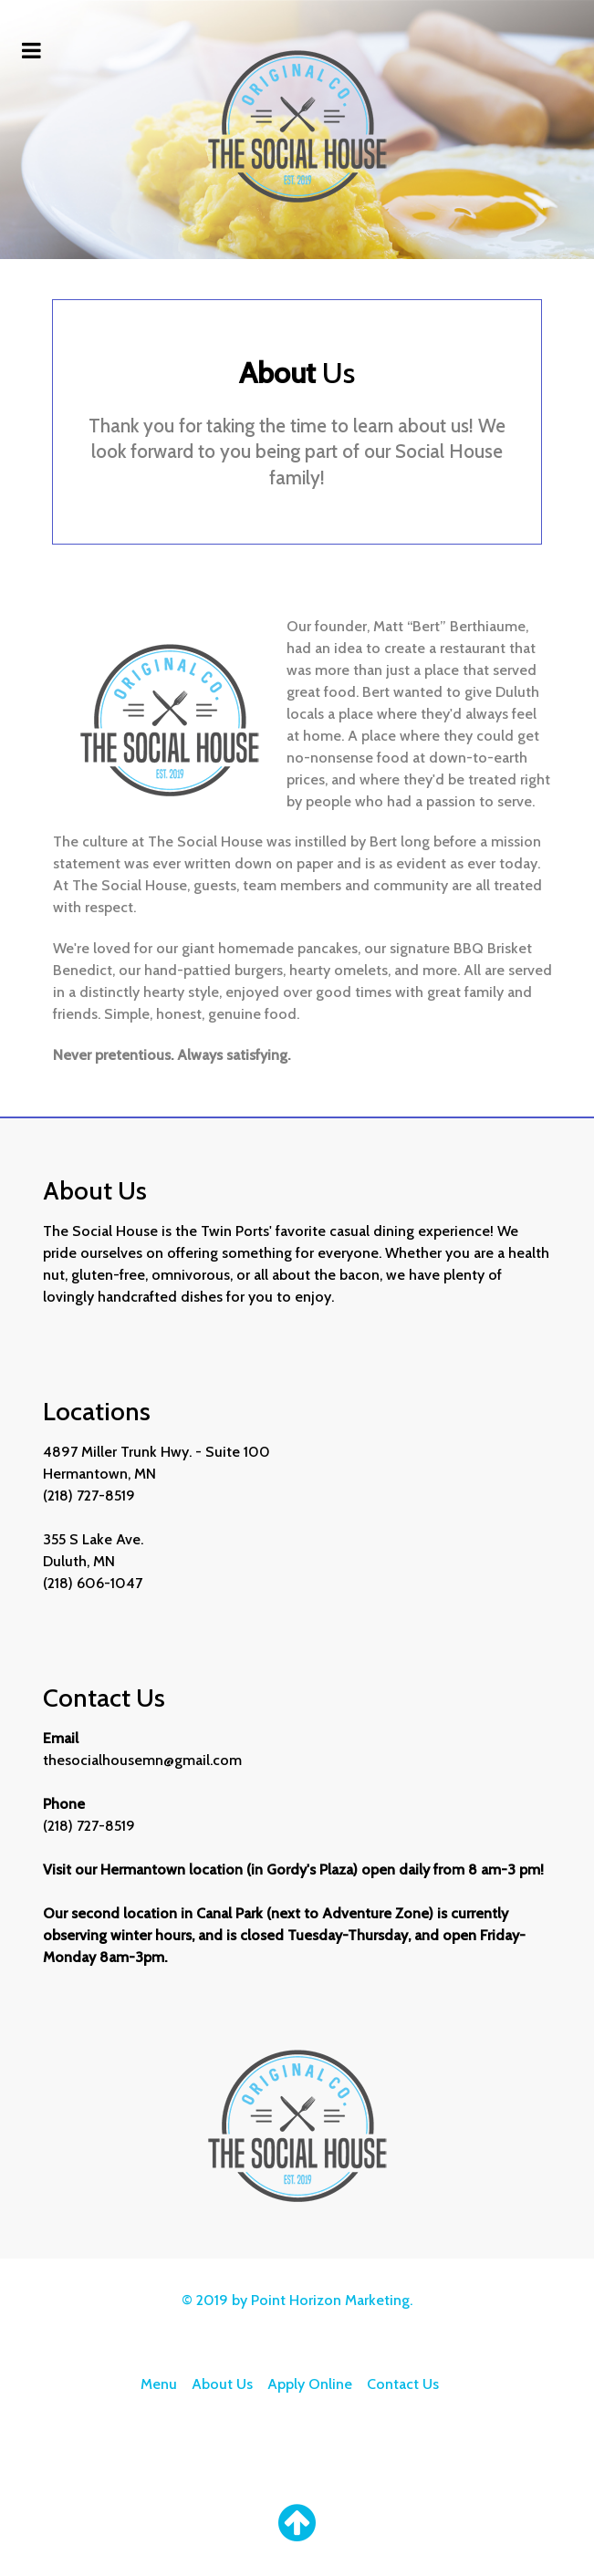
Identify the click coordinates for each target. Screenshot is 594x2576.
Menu (159, 2384)
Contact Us (403, 2384)
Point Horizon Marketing (330, 2300)
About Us (222, 2384)
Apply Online (309, 2384)
